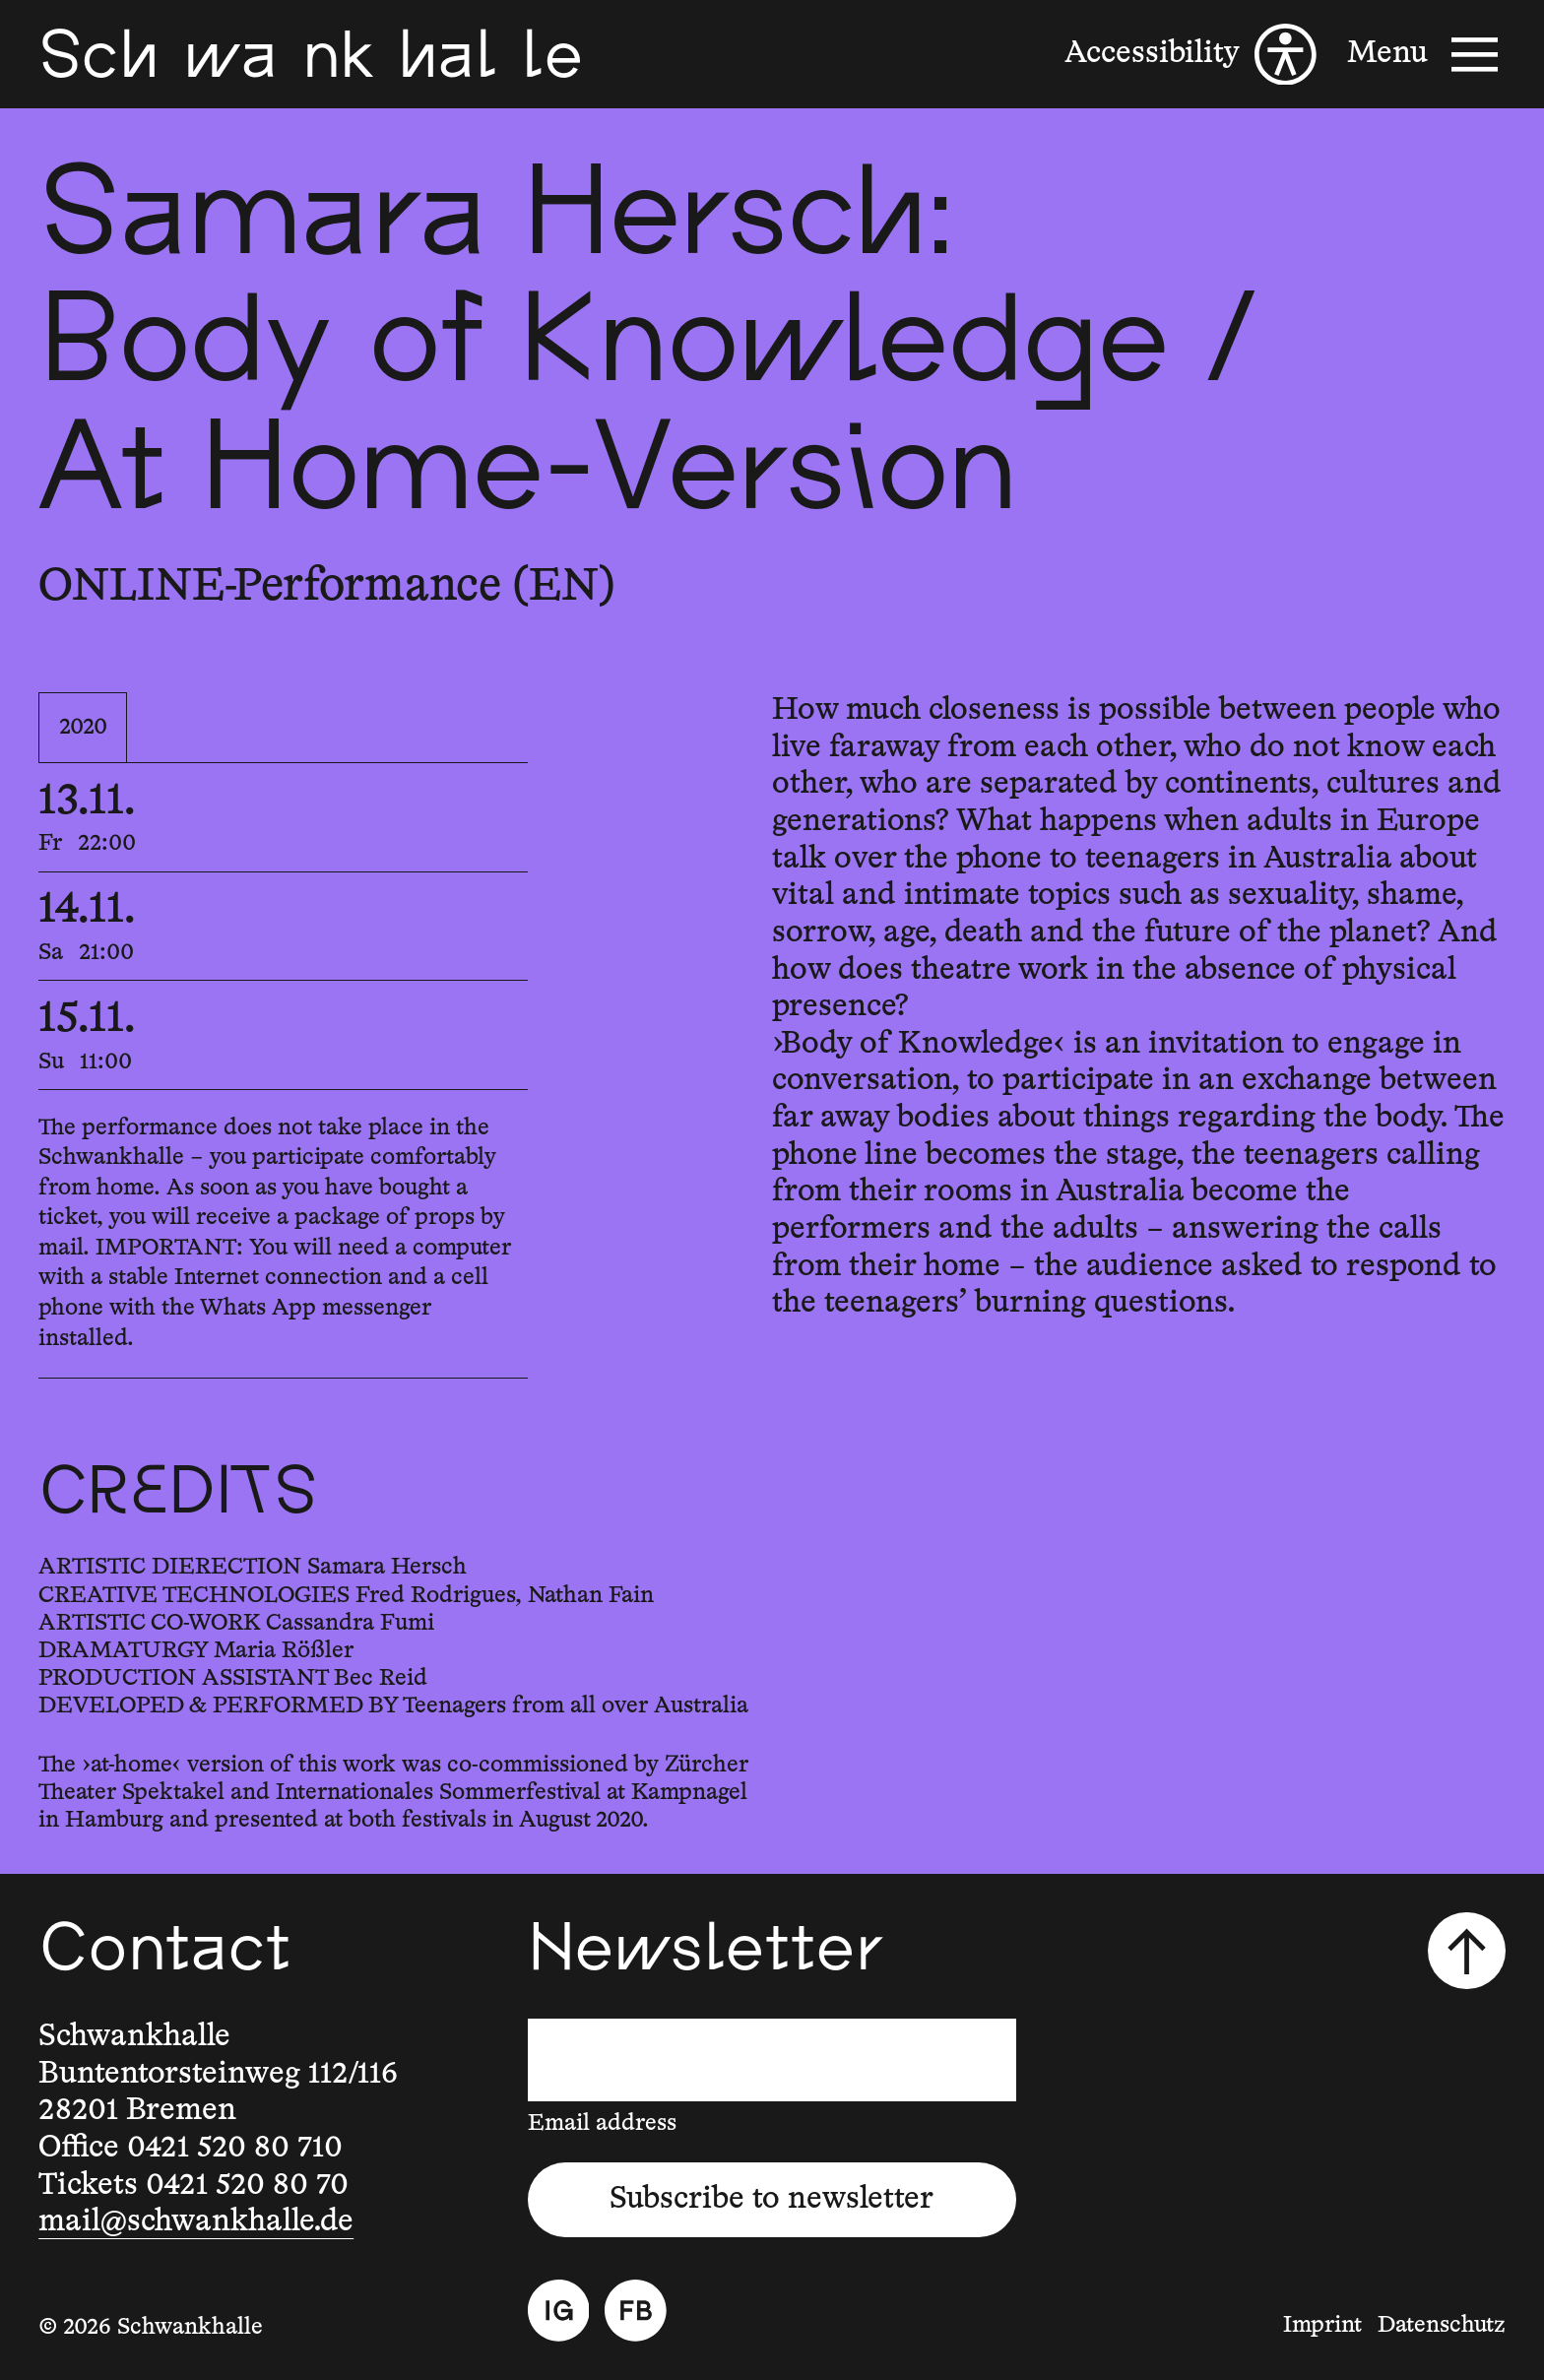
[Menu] (1426, 55)
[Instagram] (559, 2311)
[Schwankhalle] (310, 54)
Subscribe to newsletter (771, 2199)
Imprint (1322, 2325)
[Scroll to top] (1466, 1950)
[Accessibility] (1190, 55)
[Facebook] (636, 2311)
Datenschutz (1442, 2325)
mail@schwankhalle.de (196, 2222)
